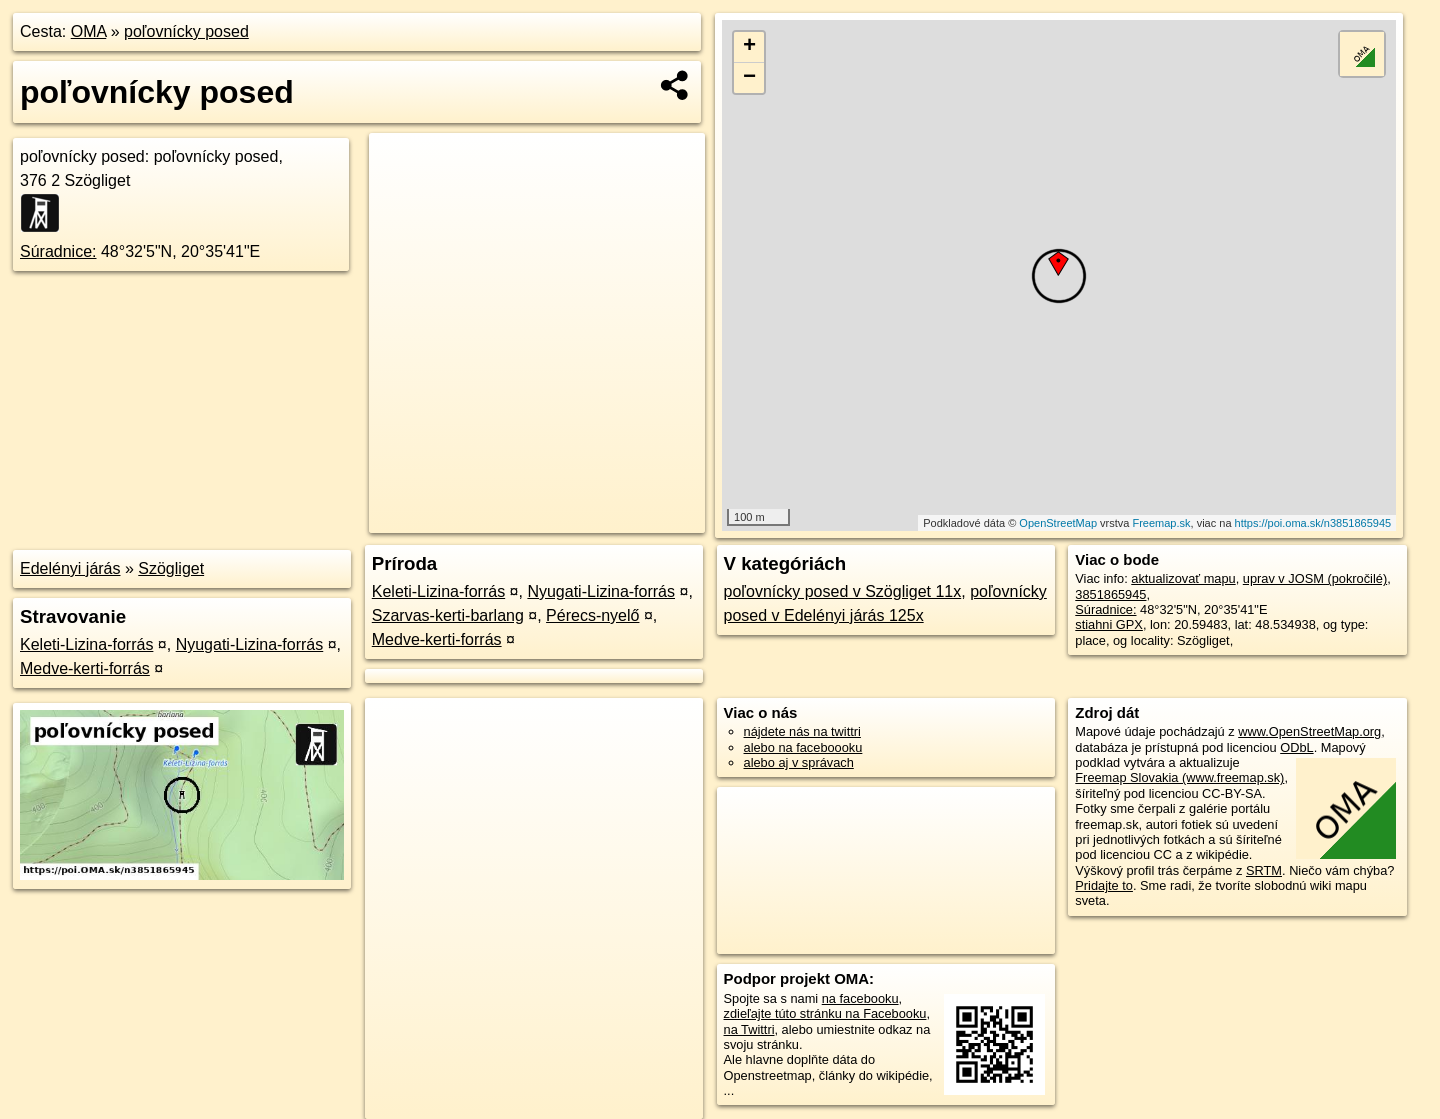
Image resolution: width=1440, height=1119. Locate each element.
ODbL (1296, 747)
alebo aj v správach (799, 762)
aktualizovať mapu (1183, 578)
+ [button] (749, 47)
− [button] (749, 78)
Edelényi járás (70, 568)
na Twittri (749, 1029)
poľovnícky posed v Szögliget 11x (843, 591)
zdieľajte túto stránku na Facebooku (825, 1013)
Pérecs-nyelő (592, 615)
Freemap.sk (1161, 523)
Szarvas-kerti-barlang (448, 615)
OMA (89, 31)
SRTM (1264, 870)
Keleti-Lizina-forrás (86, 644)
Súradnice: (58, 251)
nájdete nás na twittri (802, 731)
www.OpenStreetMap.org (1309, 731)
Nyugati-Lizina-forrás (250, 644)
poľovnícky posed (186, 31)
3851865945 (1110, 594)
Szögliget (171, 568)
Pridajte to (1104, 885)
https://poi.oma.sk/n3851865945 (1313, 523)
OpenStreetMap (1058, 523)
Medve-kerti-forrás (85, 668)
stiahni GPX (1109, 624)
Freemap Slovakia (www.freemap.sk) (1179, 777)
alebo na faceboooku (803, 747)
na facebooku (860, 998)
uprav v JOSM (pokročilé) (1315, 578)
